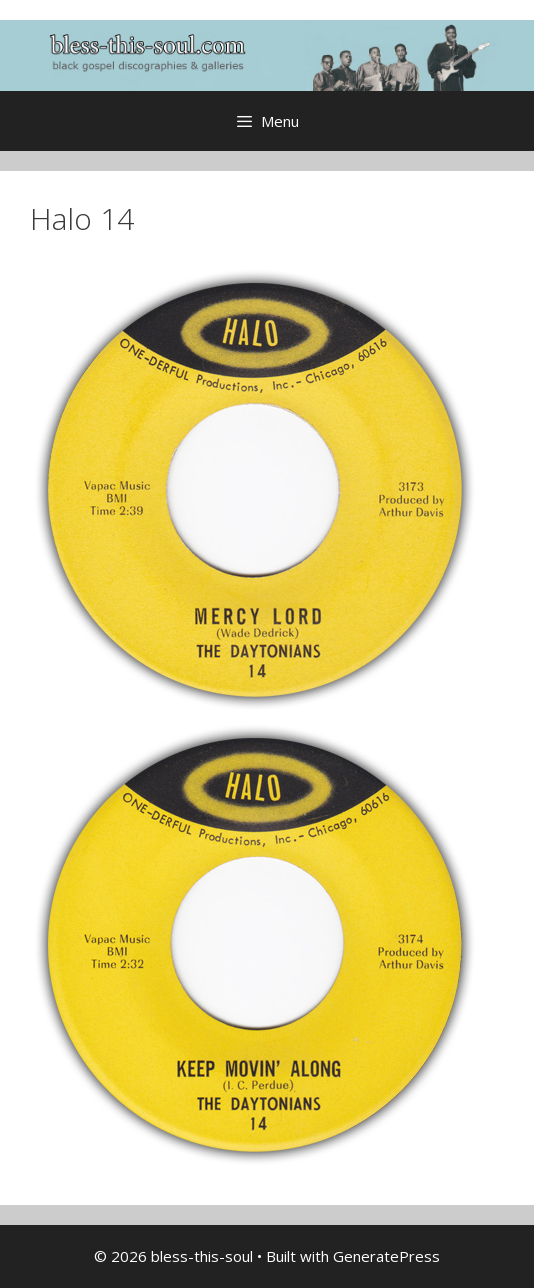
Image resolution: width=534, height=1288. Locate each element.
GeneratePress (386, 1256)
